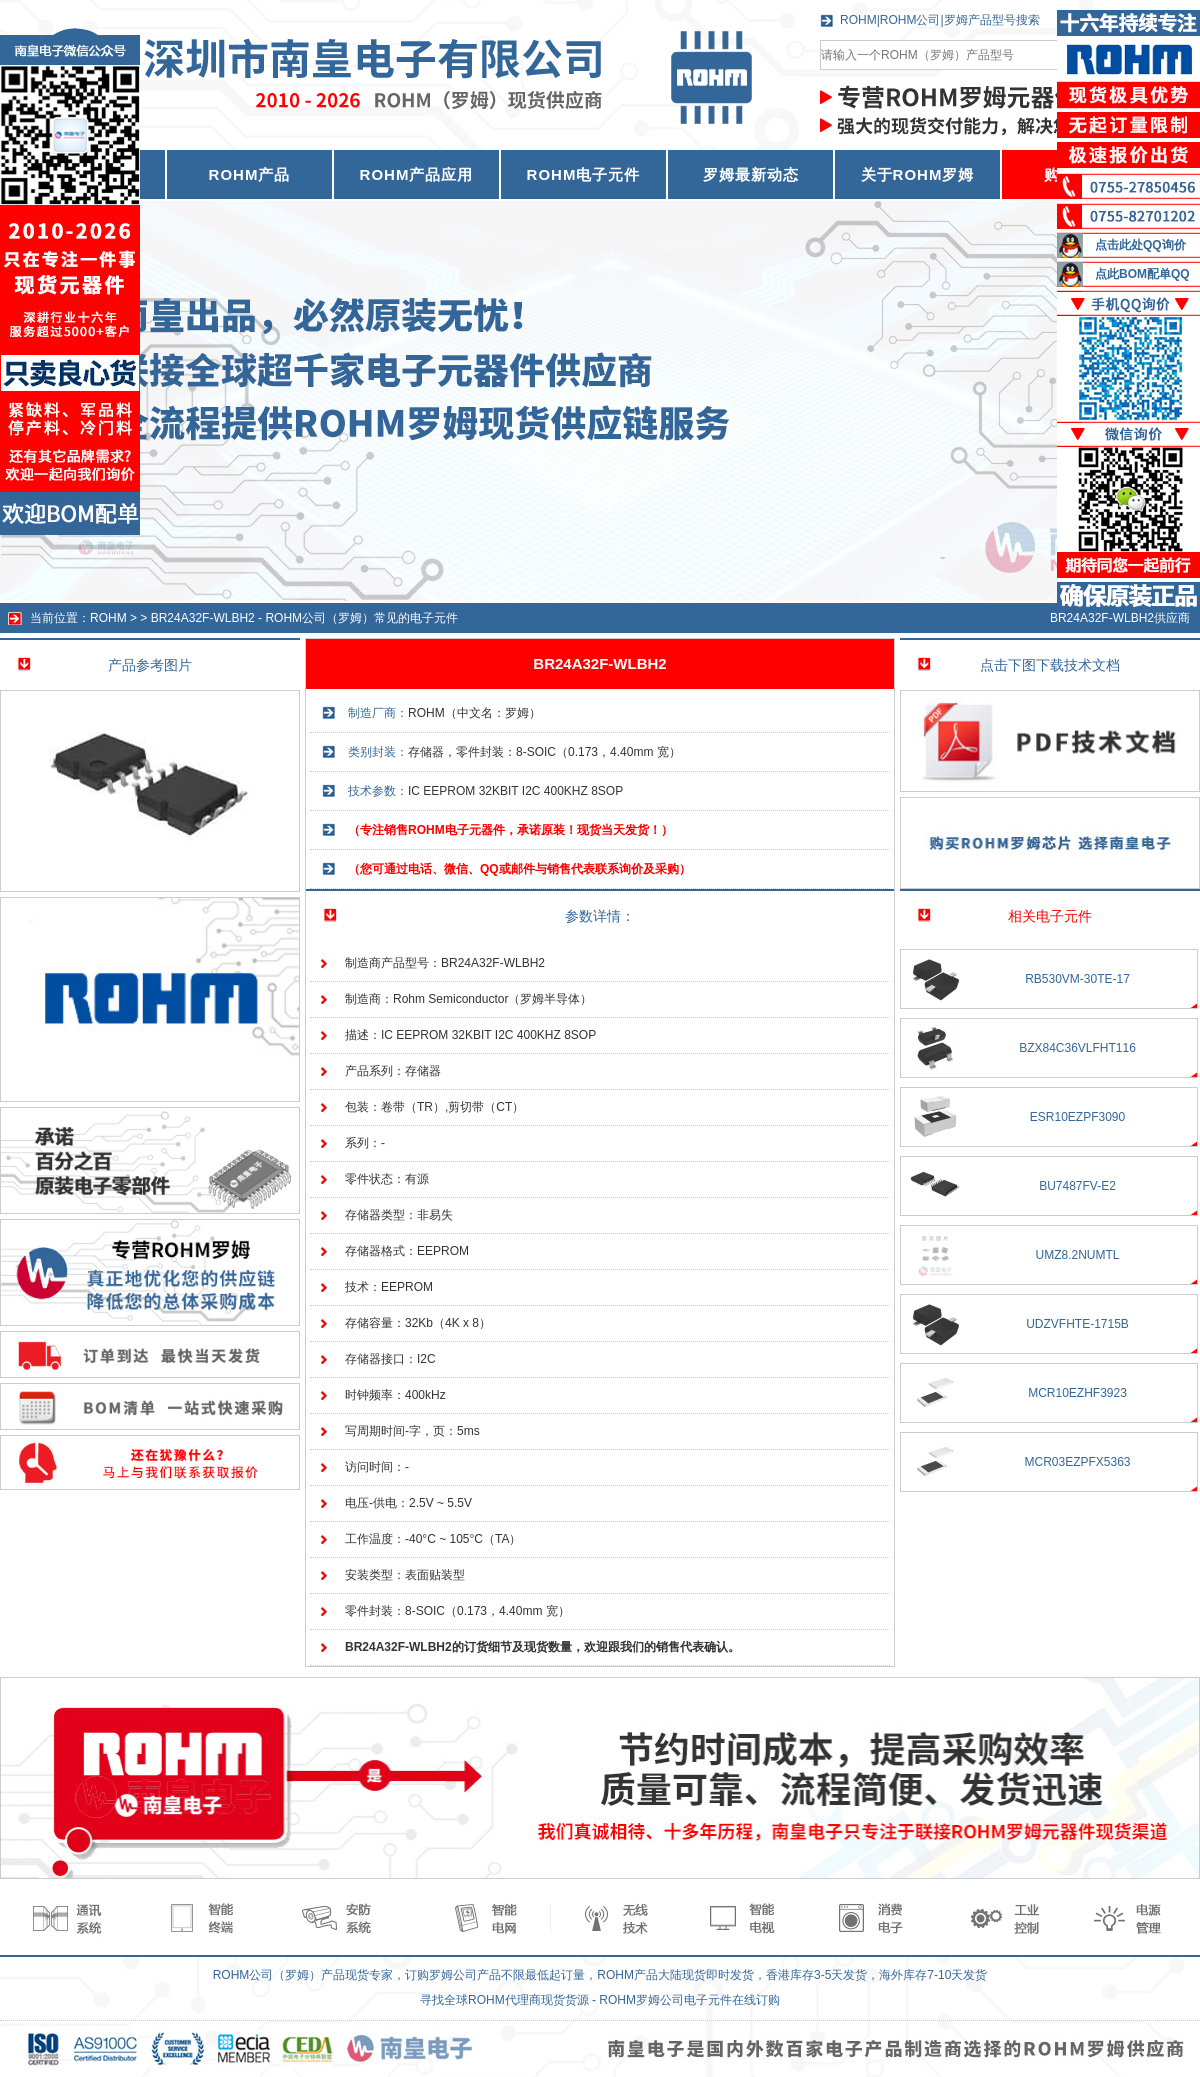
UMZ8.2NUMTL (1077, 1255)
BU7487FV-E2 (1077, 1186)
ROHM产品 (250, 174)
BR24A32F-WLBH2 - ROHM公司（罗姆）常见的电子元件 (304, 618)
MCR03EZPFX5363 (1077, 1462)
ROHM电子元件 (584, 174)
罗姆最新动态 (751, 174)
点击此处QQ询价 (1140, 245)
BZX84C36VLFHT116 (1077, 1048)
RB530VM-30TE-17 (1077, 979)
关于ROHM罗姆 (918, 174)
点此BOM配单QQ (1142, 274)
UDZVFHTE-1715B (1077, 1324)
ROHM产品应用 (417, 174)
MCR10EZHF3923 (1077, 1393)
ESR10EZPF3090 (1077, 1117)
